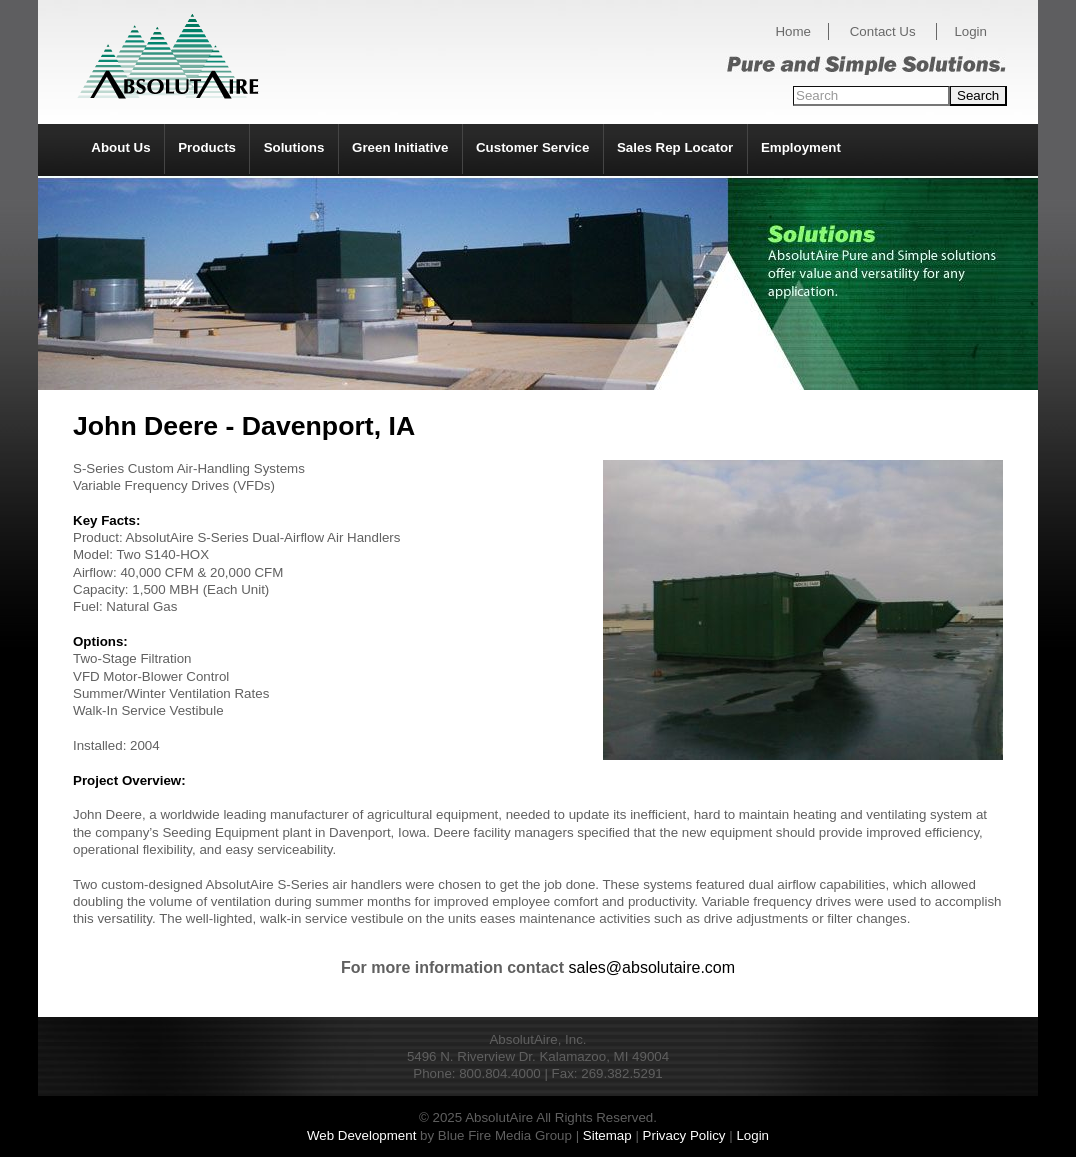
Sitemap (607, 1135)
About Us (120, 147)
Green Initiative (400, 147)
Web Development (361, 1135)
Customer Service (532, 147)
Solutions (294, 147)
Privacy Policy (684, 1135)
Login (970, 31)
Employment (801, 147)
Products (207, 147)
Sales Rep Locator (675, 147)
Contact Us (883, 31)
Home (793, 31)
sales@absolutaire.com (652, 967)
